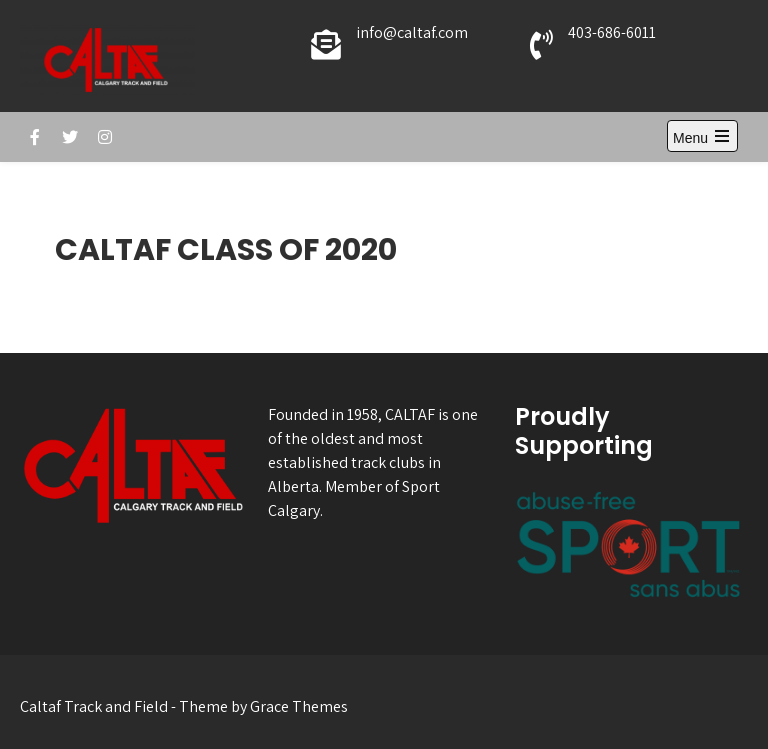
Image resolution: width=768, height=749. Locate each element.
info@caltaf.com (412, 32)
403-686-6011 (612, 32)
